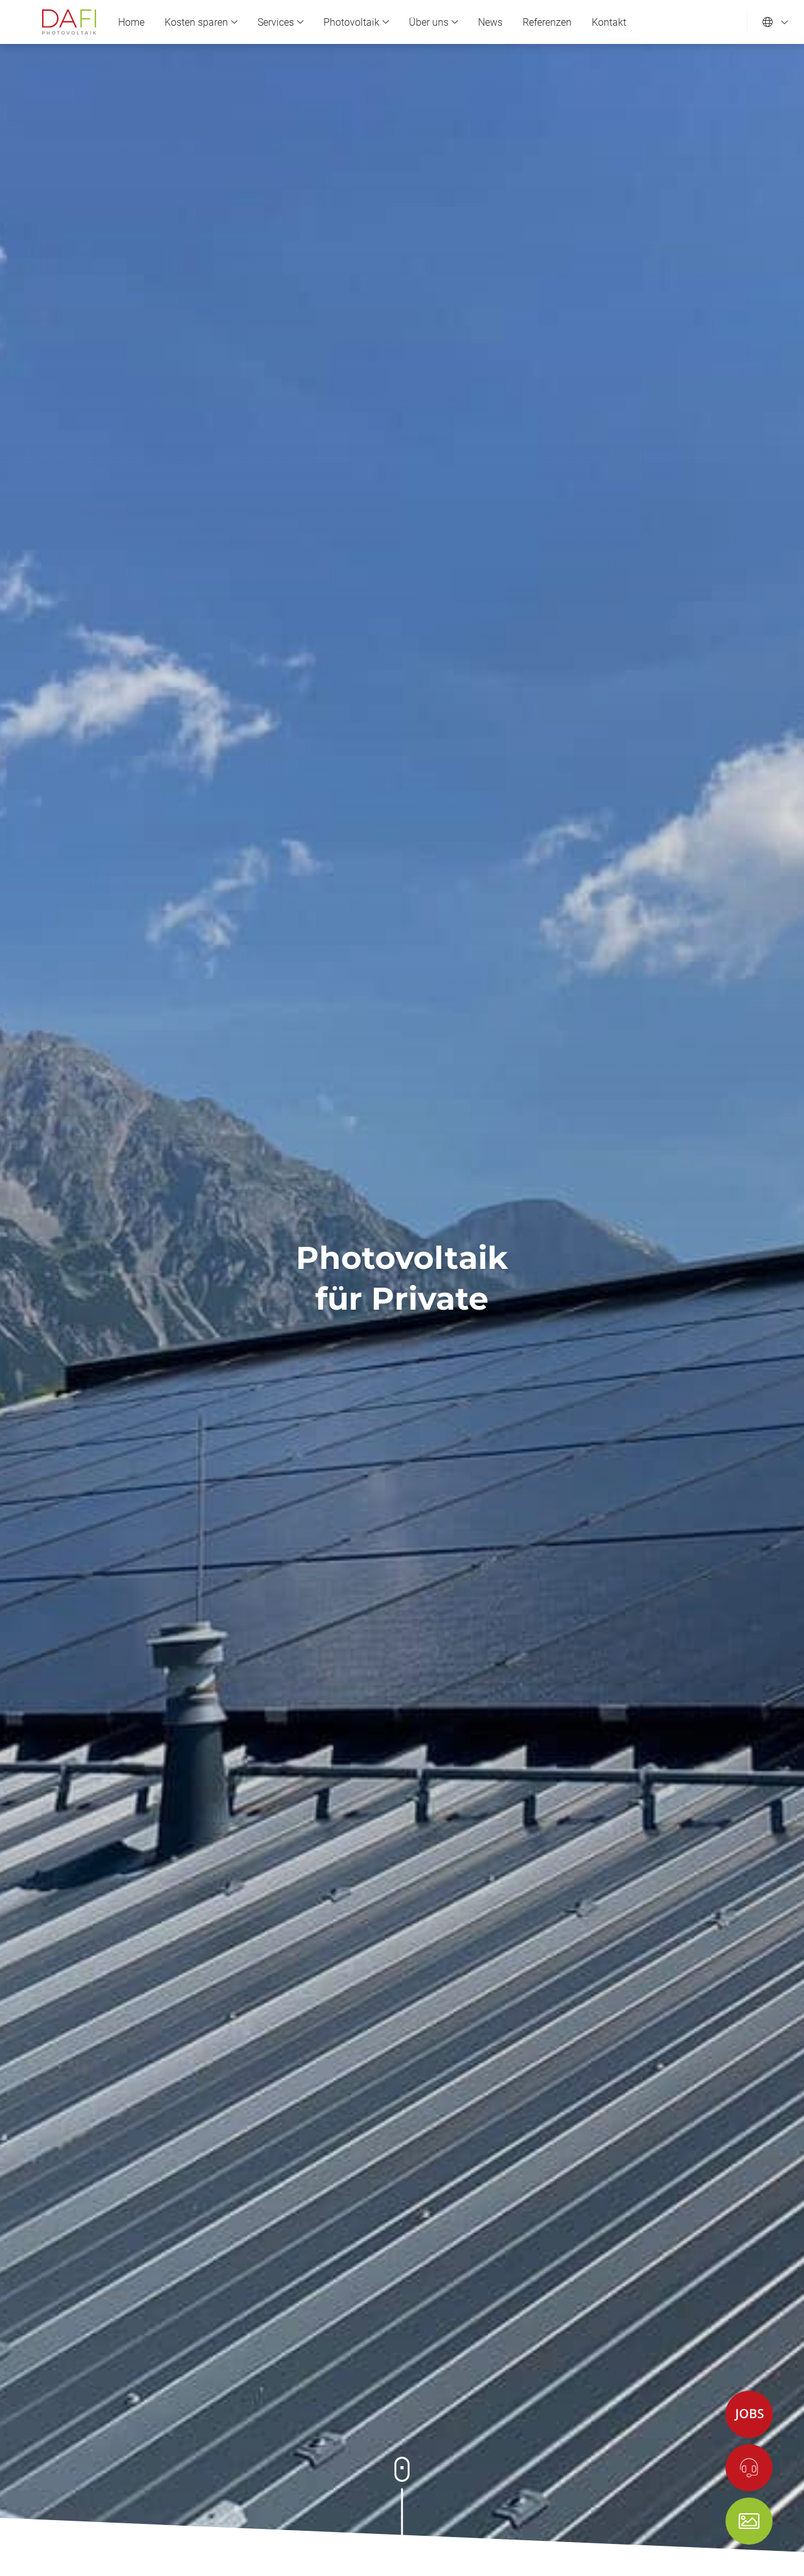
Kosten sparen (201, 22)
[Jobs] (749, 2414)
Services (280, 22)
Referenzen (547, 22)
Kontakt (609, 22)
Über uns (433, 22)
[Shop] (749, 2521)
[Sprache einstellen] (775, 22)
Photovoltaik (356, 22)
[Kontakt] (749, 2467)
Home (131, 22)
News (490, 22)
